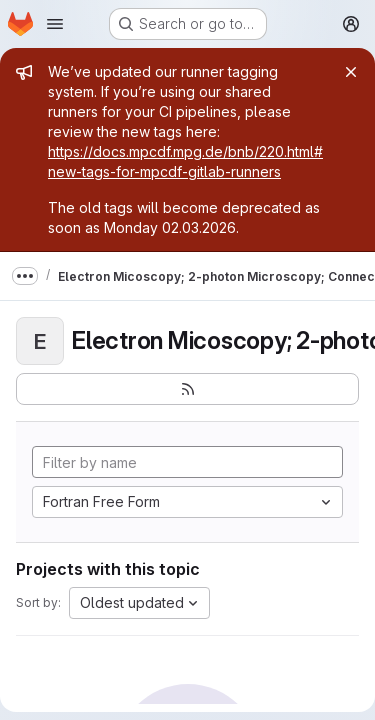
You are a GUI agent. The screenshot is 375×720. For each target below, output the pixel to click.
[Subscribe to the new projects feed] (187, 389)
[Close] (351, 72)
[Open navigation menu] (55, 24)
